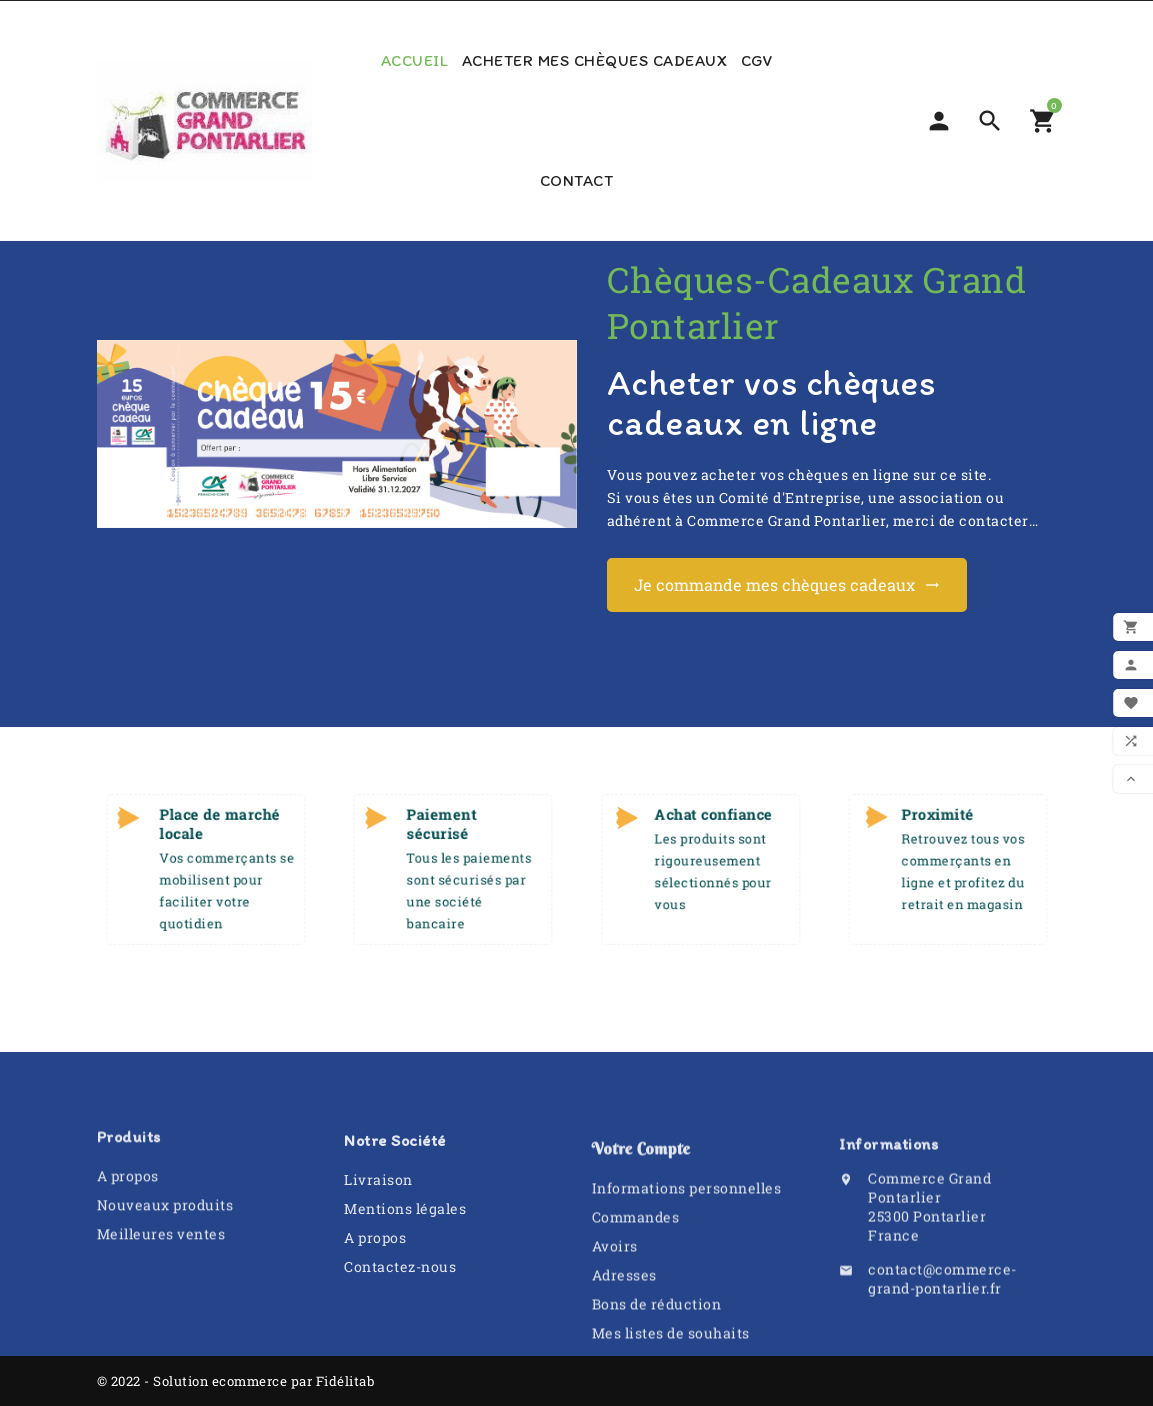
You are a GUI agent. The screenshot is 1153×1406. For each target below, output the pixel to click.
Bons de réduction (657, 1379)
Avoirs (615, 1321)
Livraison (378, 1233)
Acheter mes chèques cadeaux (595, 60)
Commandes (636, 1292)
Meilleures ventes (161, 1277)
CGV (757, 60)
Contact (577, 180)
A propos (128, 1219)
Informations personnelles (687, 1263)
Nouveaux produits (165, 1248)
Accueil (415, 60)
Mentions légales (405, 1262)
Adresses (624, 1350)
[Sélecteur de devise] (939, 121)
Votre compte (641, 1224)
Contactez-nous (400, 1320)
